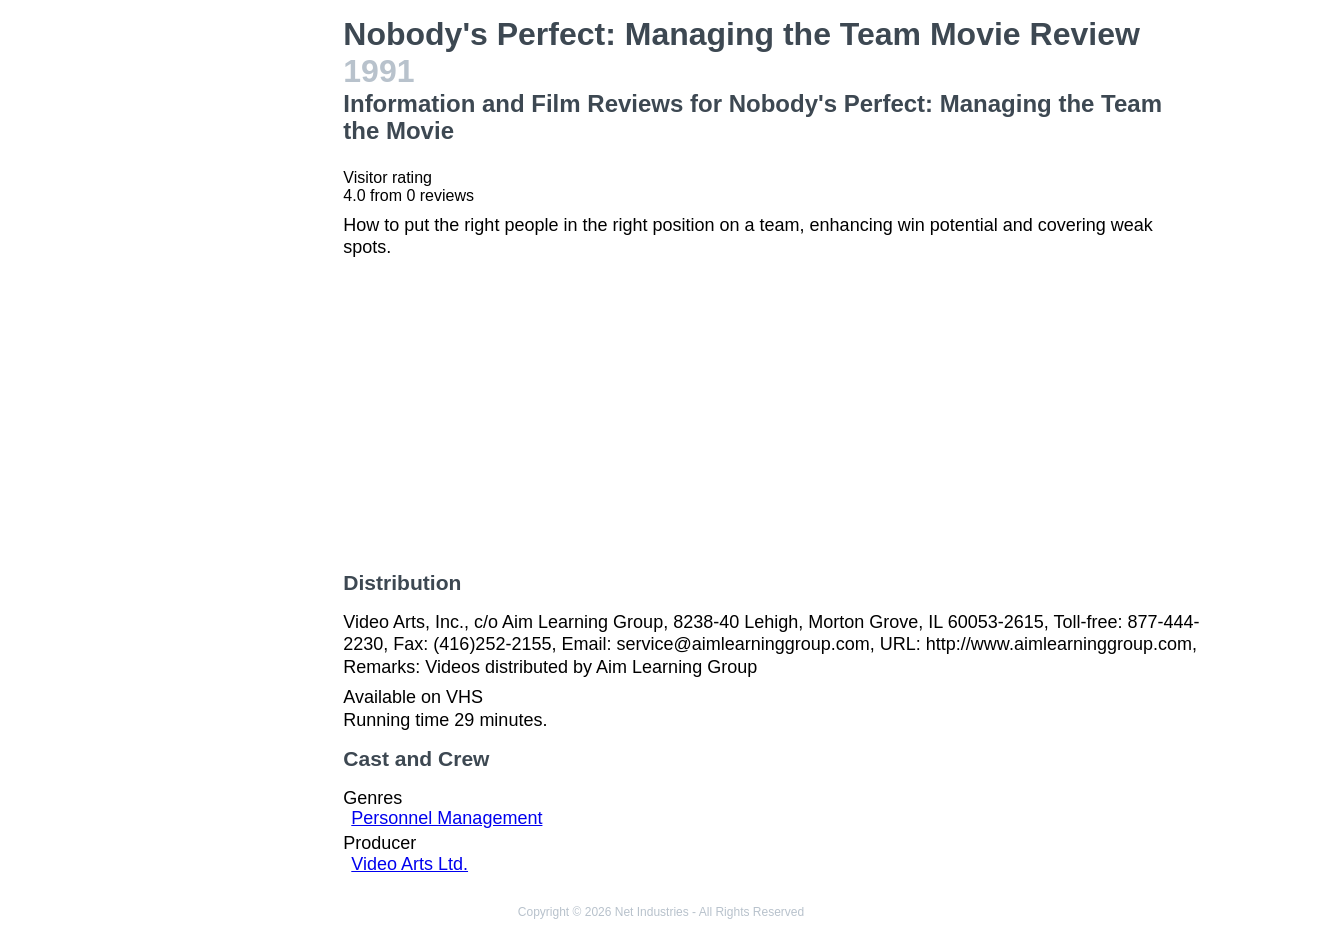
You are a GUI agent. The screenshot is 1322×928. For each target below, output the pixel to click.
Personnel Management (446, 818)
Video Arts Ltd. (409, 864)
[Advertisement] (230, 316)
